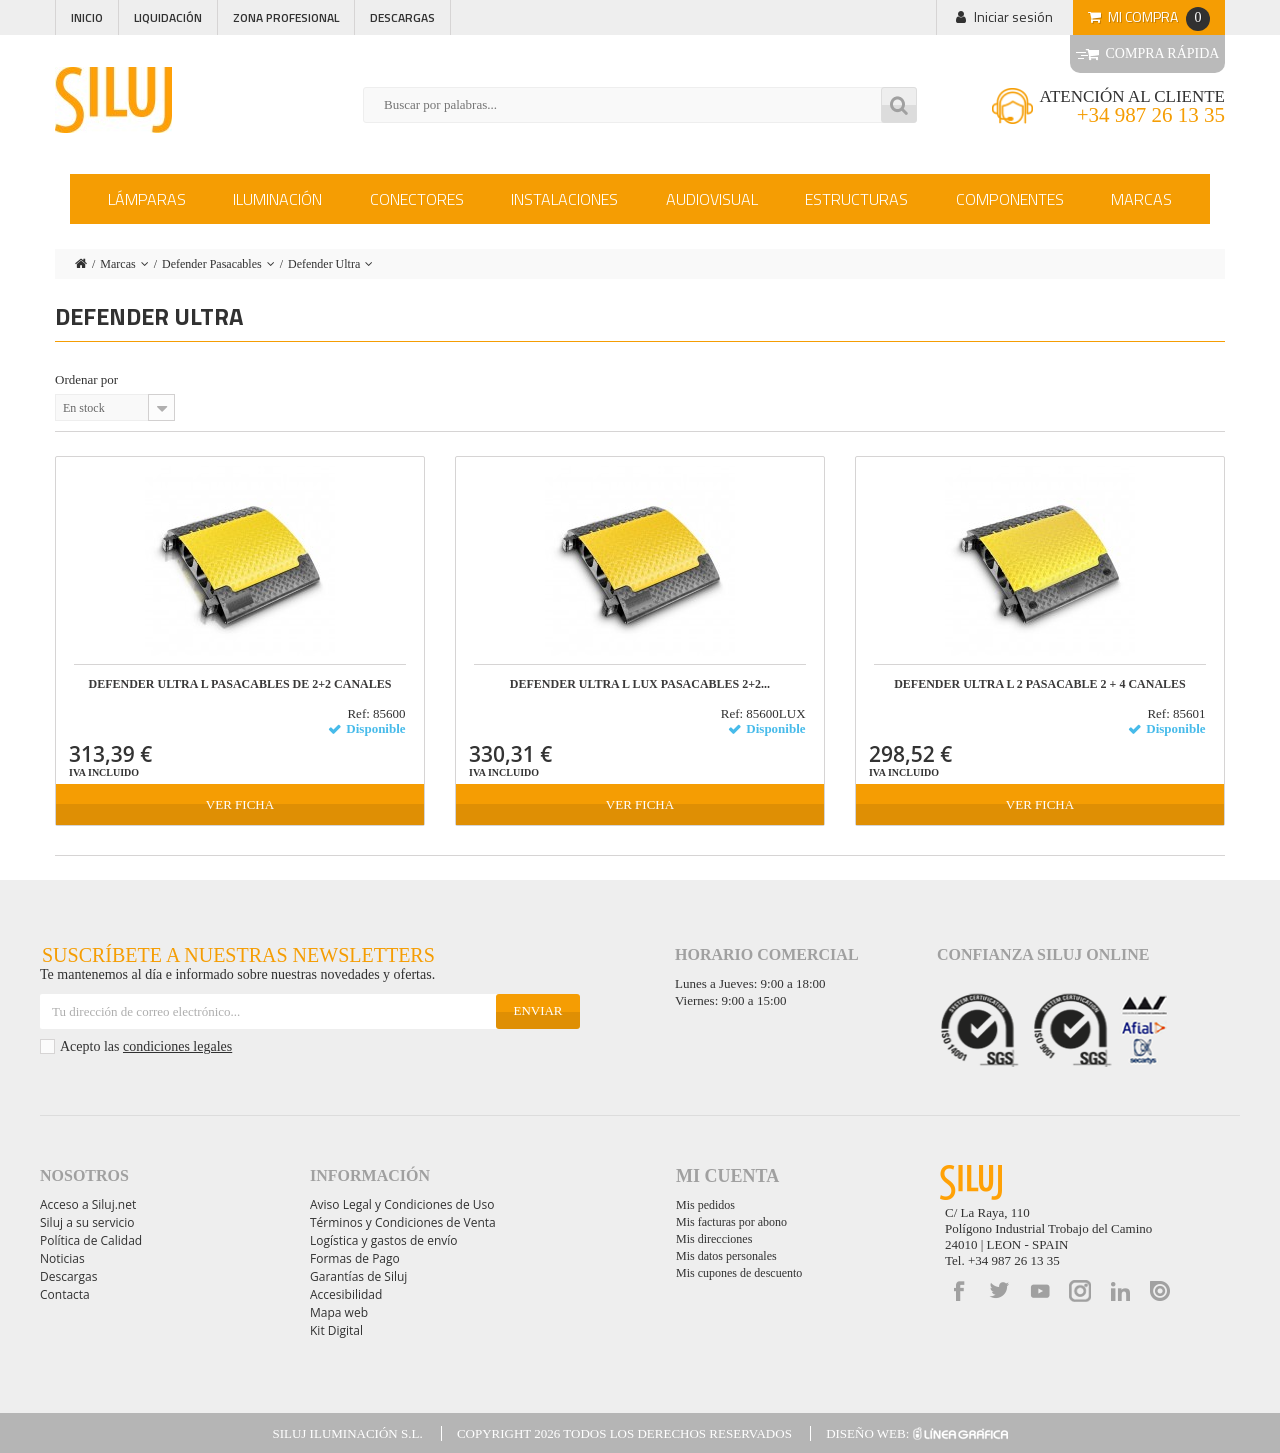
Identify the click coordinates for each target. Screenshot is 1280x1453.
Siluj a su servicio (87, 1222)
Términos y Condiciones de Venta (403, 1222)
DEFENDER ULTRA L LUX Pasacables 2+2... (640, 684)
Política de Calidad (91, 1240)
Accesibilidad (346, 1294)
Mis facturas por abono (731, 1222)
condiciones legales (177, 1046)
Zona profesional (286, 17)
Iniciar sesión (1013, 16)
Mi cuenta (727, 1176)
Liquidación (168, 17)
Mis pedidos (705, 1205)
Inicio (87, 17)
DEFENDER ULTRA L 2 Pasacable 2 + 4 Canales (1040, 684)
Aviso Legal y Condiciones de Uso (402, 1204)
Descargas (402, 17)
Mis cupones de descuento (739, 1273)
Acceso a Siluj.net (88, 1204)
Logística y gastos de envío (384, 1240)
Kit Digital (336, 1330)
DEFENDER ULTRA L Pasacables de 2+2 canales (240, 684)
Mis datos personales (726, 1256)
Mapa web (339, 1312)
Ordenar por (86, 379)
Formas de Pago (355, 1258)
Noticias (62, 1258)
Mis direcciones (714, 1239)
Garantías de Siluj (358, 1276)
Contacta (65, 1294)
